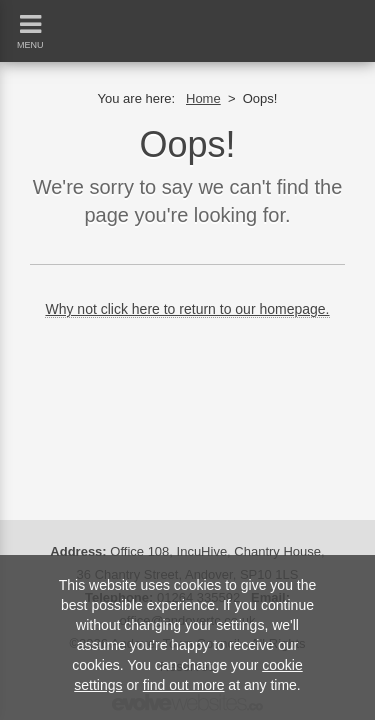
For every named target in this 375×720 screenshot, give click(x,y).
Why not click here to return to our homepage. (187, 309)
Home (203, 98)
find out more (184, 685)
